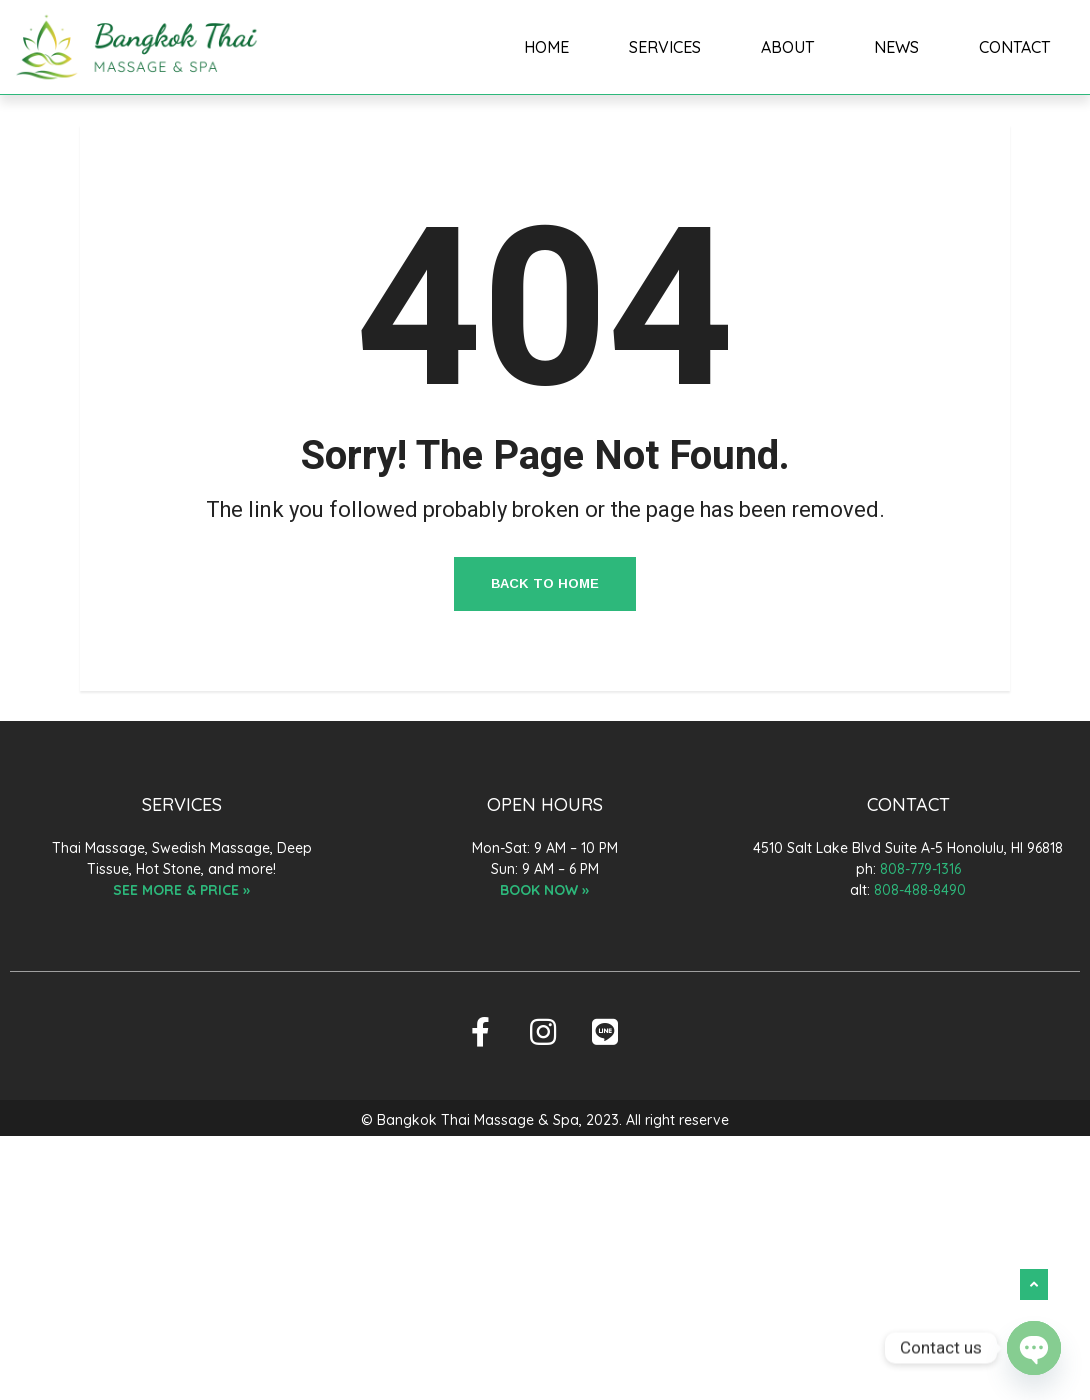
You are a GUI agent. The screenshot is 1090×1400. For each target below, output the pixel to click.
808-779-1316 (920, 869)
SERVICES (665, 47)
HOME (547, 47)
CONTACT (1014, 47)
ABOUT (787, 47)
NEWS (896, 47)
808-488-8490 (920, 890)
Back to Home (545, 583)
